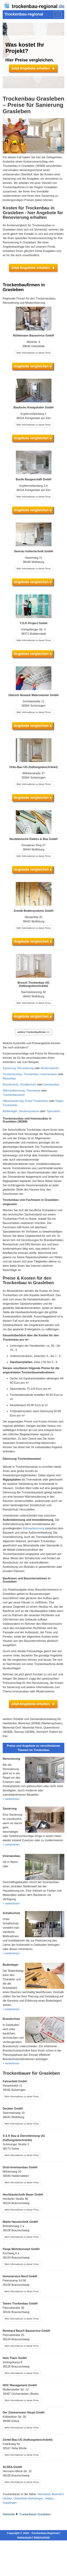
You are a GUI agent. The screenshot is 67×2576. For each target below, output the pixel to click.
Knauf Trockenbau (36, 1100)
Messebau (9, 1078)
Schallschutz (28, 1084)
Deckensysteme (29, 1111)
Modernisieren (50, 1068)
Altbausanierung (13, 1100)
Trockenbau (31, 1074)
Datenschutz (42, 2537)
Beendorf (57, 2494)
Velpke (49, 2498)
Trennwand (33, 1090)
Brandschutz (11, 1084)
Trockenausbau (12, 1074)
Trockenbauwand (13, 1094)
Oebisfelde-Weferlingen (28, 2498)
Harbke (7, 2498)
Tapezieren (53, 1111)
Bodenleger (10, 1111)
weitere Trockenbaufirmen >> (33, 1032)
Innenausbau (48, 1074)
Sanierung (9, 1068)
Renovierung (25, 1068)
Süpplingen (10, 2502)
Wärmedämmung (14, 1090)
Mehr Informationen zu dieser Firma (33, 353)
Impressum (24, 2537)
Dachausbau (52, 1084)
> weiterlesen (11, 1798)
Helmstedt (43, 2494)
